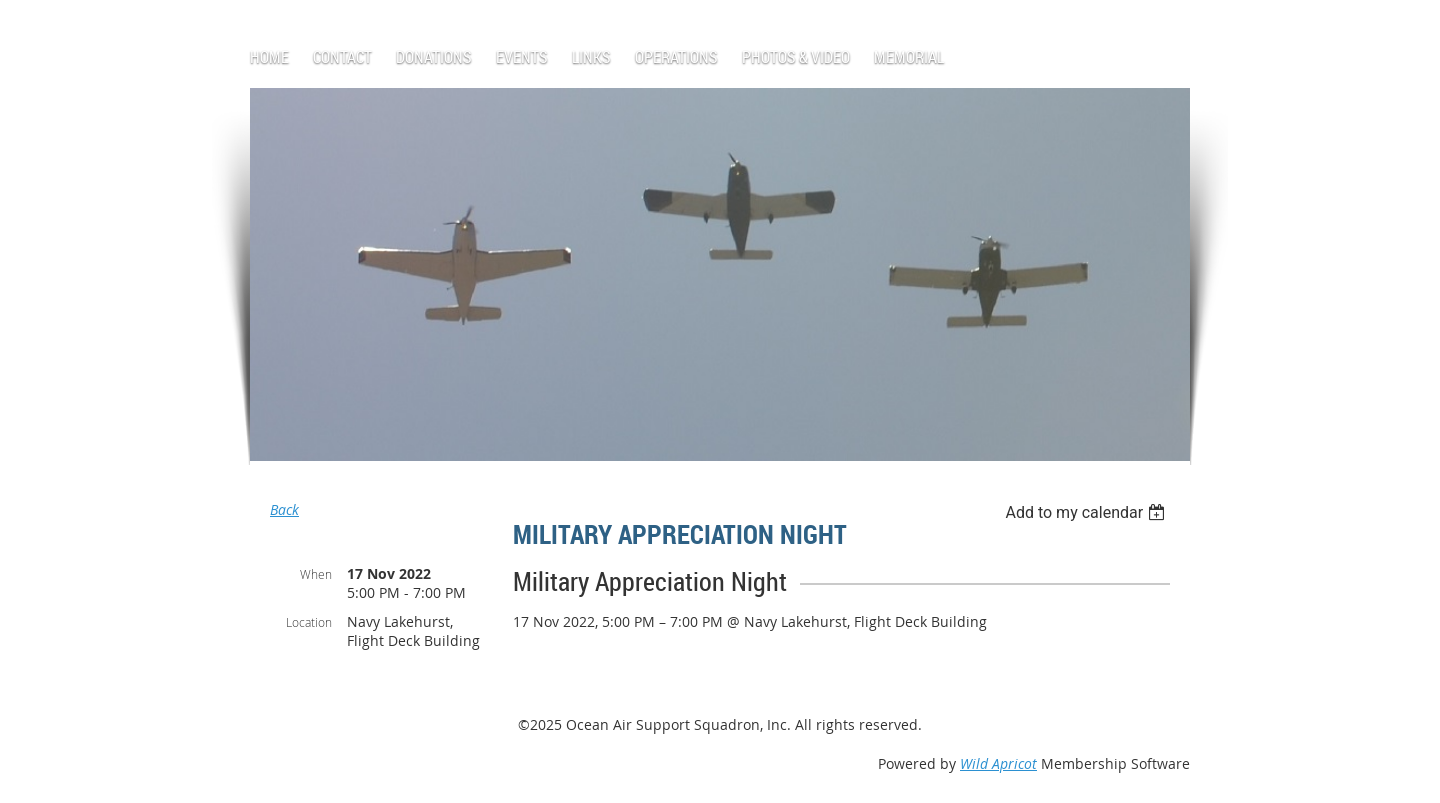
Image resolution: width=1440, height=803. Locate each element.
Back (284, 509)
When (316, 574)
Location (309, 622)
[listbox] (1087, 512)
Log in (296, 9)
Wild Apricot (998, 763)
